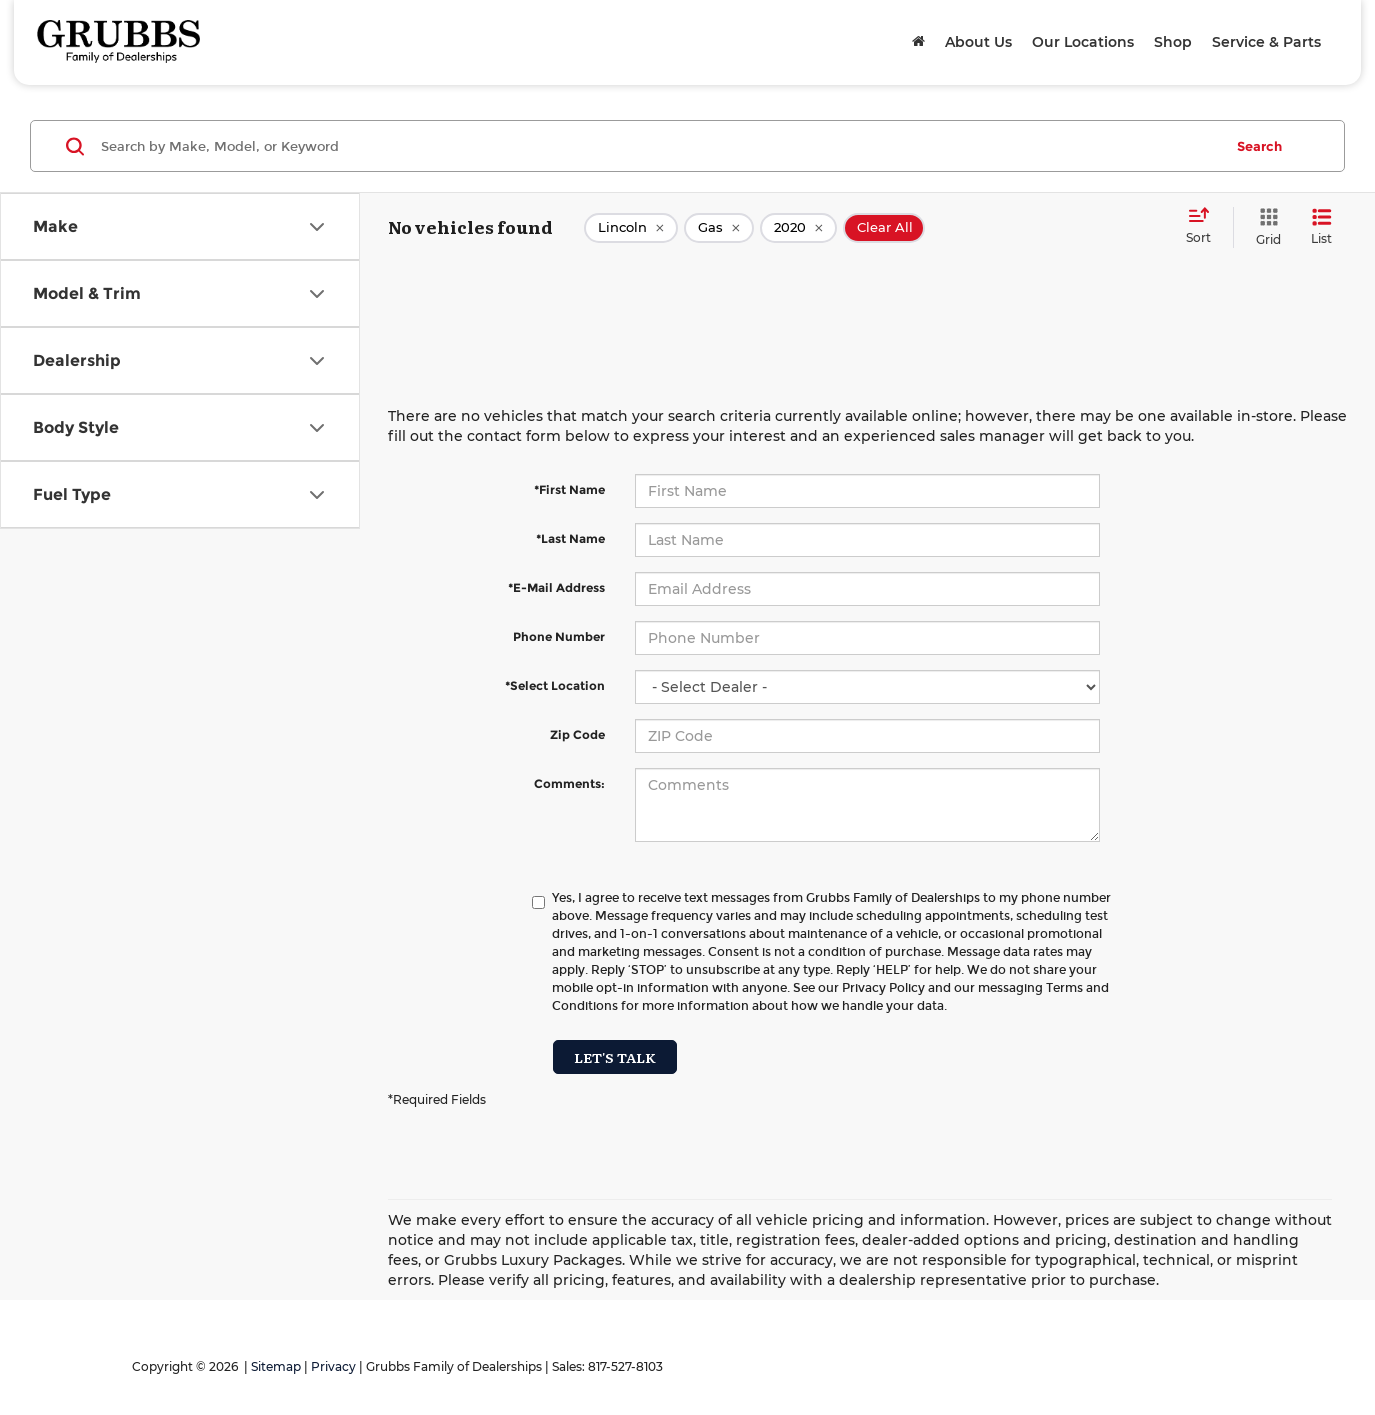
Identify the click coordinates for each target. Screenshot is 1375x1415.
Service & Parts (1266, 42)
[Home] (918, 42)
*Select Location (555, 685)
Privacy (333, 1366)
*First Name (569, 489)
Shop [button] (1173, 42)
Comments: (569, 783)
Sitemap (276, 1366)
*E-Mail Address (556, 587)
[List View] (1321, 227)
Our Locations (1083, 42)
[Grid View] (1264, 227)
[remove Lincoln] (631, 228)
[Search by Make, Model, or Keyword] (659, 146)
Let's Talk (615, 1057)
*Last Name (570, 538)
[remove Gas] (719, 228)
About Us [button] (978, 42)
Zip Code (577, 734)
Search (1259, 146)
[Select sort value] (1204, 227)
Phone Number (559, 636)
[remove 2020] (798, 228)
